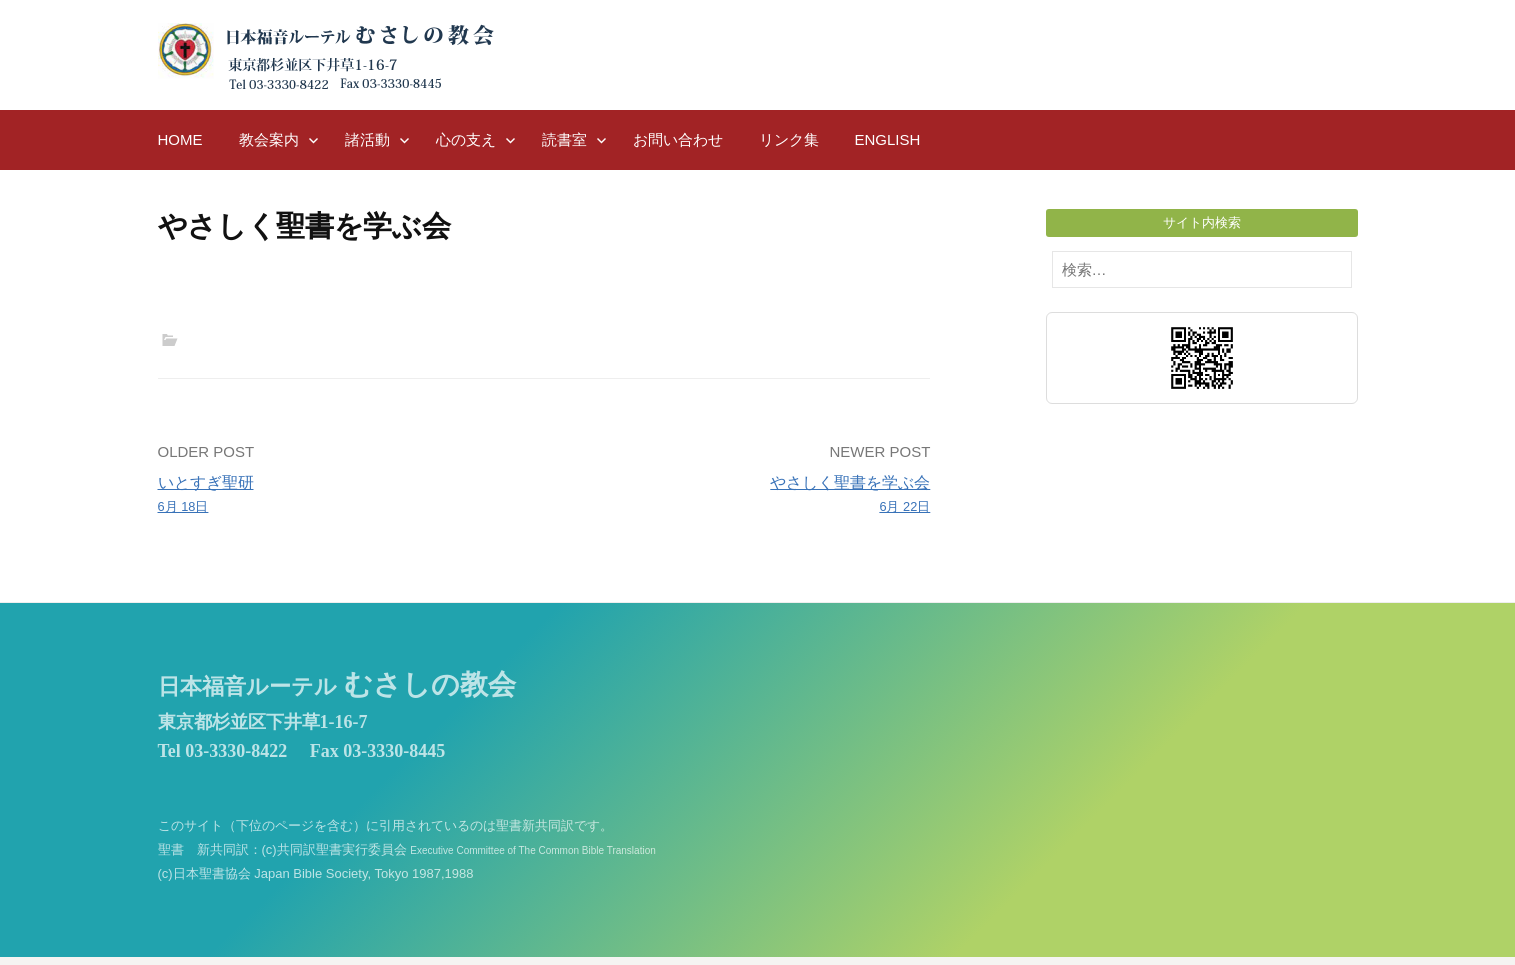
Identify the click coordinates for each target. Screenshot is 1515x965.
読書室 (564, 139)
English (888, 139)
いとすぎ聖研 (343, 496)
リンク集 (789, 139)
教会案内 (269, 139)
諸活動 (367, 139)
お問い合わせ (678, 139)
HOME (180, 139)
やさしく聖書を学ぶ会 (744, 496)
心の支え (466, 139)
